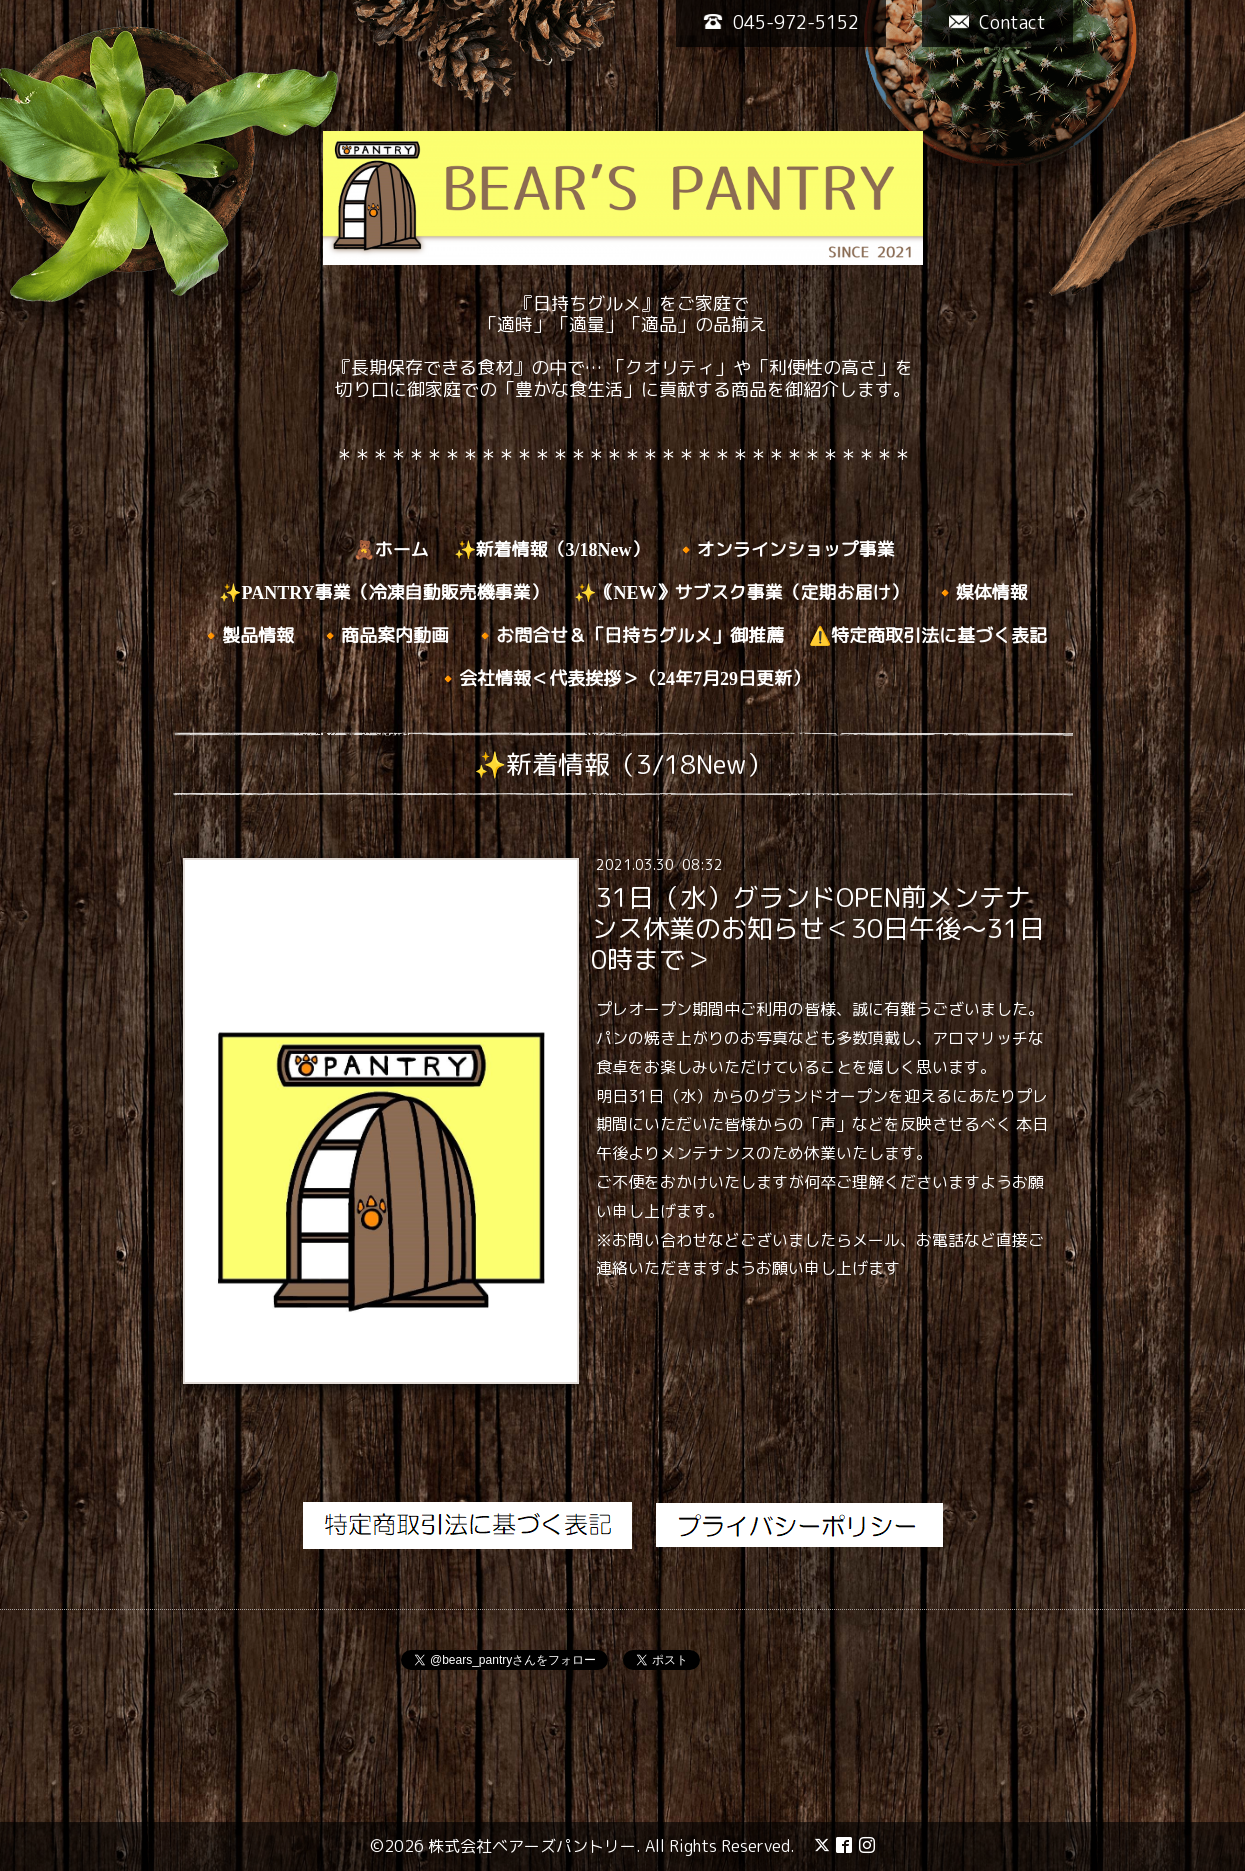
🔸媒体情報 (981, 593)
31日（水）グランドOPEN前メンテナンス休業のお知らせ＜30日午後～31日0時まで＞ (818, 928)
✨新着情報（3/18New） (552, 550)
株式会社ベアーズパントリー (532, 1846)
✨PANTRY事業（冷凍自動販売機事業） (383, 593)
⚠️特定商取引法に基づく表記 (928, 636)
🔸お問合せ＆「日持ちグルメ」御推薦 (629, 636)
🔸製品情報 (247, 636)
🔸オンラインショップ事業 (785, 550)
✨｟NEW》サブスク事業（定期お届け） (741, 593)
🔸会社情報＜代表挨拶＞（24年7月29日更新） (623, 679)
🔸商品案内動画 (384, 636)
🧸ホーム (391, 550)
